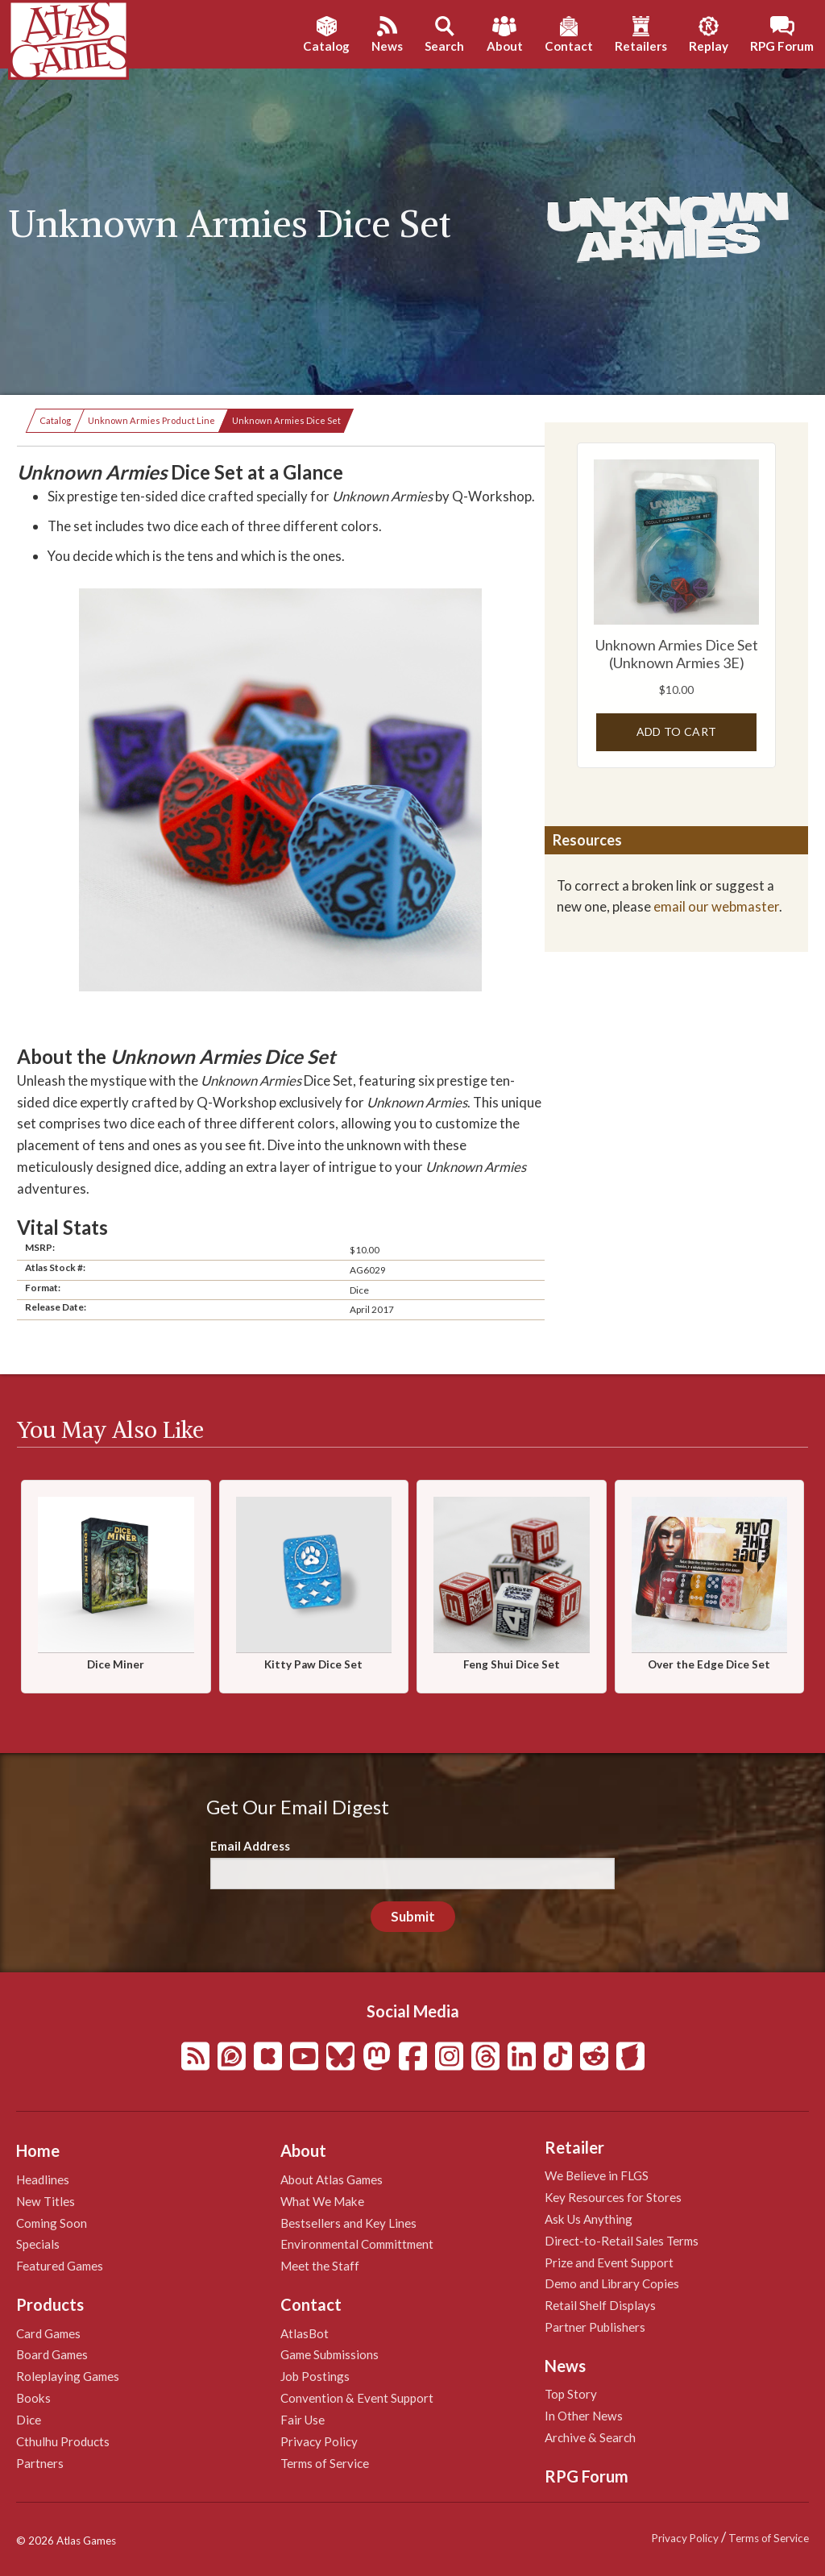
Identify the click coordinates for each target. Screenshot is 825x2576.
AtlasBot (304, 2333)
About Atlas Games (331, 2179)
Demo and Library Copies (612, 2283)
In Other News (584, 2415)
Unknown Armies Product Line (151, 420)
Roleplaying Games (67, 2376)
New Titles (45, 2201)
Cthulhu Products (63, 2441)
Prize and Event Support (609, 2262)
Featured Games (59, 2265)
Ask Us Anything (588, 2219)
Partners (40, 2463)
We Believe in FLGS (597, 2175)
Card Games (48, 2333)
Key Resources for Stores (613, 2197)
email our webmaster (716, 906)
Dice (28, 2419)
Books (33, 2398)
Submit (413, 1916)
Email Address (250, 1846)
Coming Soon (51, 2223)
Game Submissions (329, 2354)
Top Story (571, 2394)
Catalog (55, 420)
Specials (38, 2244)
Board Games (52, 2354)
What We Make (322, 2201)
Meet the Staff (319, 2265)
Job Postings (315, 2376)
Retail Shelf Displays (600, 2305)
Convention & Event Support (356, 2398)
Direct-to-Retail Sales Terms (622, 2240)
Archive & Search (590, 2437)
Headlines (42, 2179)
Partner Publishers (595, 2327)
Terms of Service (324, 2463)
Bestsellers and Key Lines (348, 2223)
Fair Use (302, 2419)
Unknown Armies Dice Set (286, 420)
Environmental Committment (356, 2244)
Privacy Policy (319, 2441)
